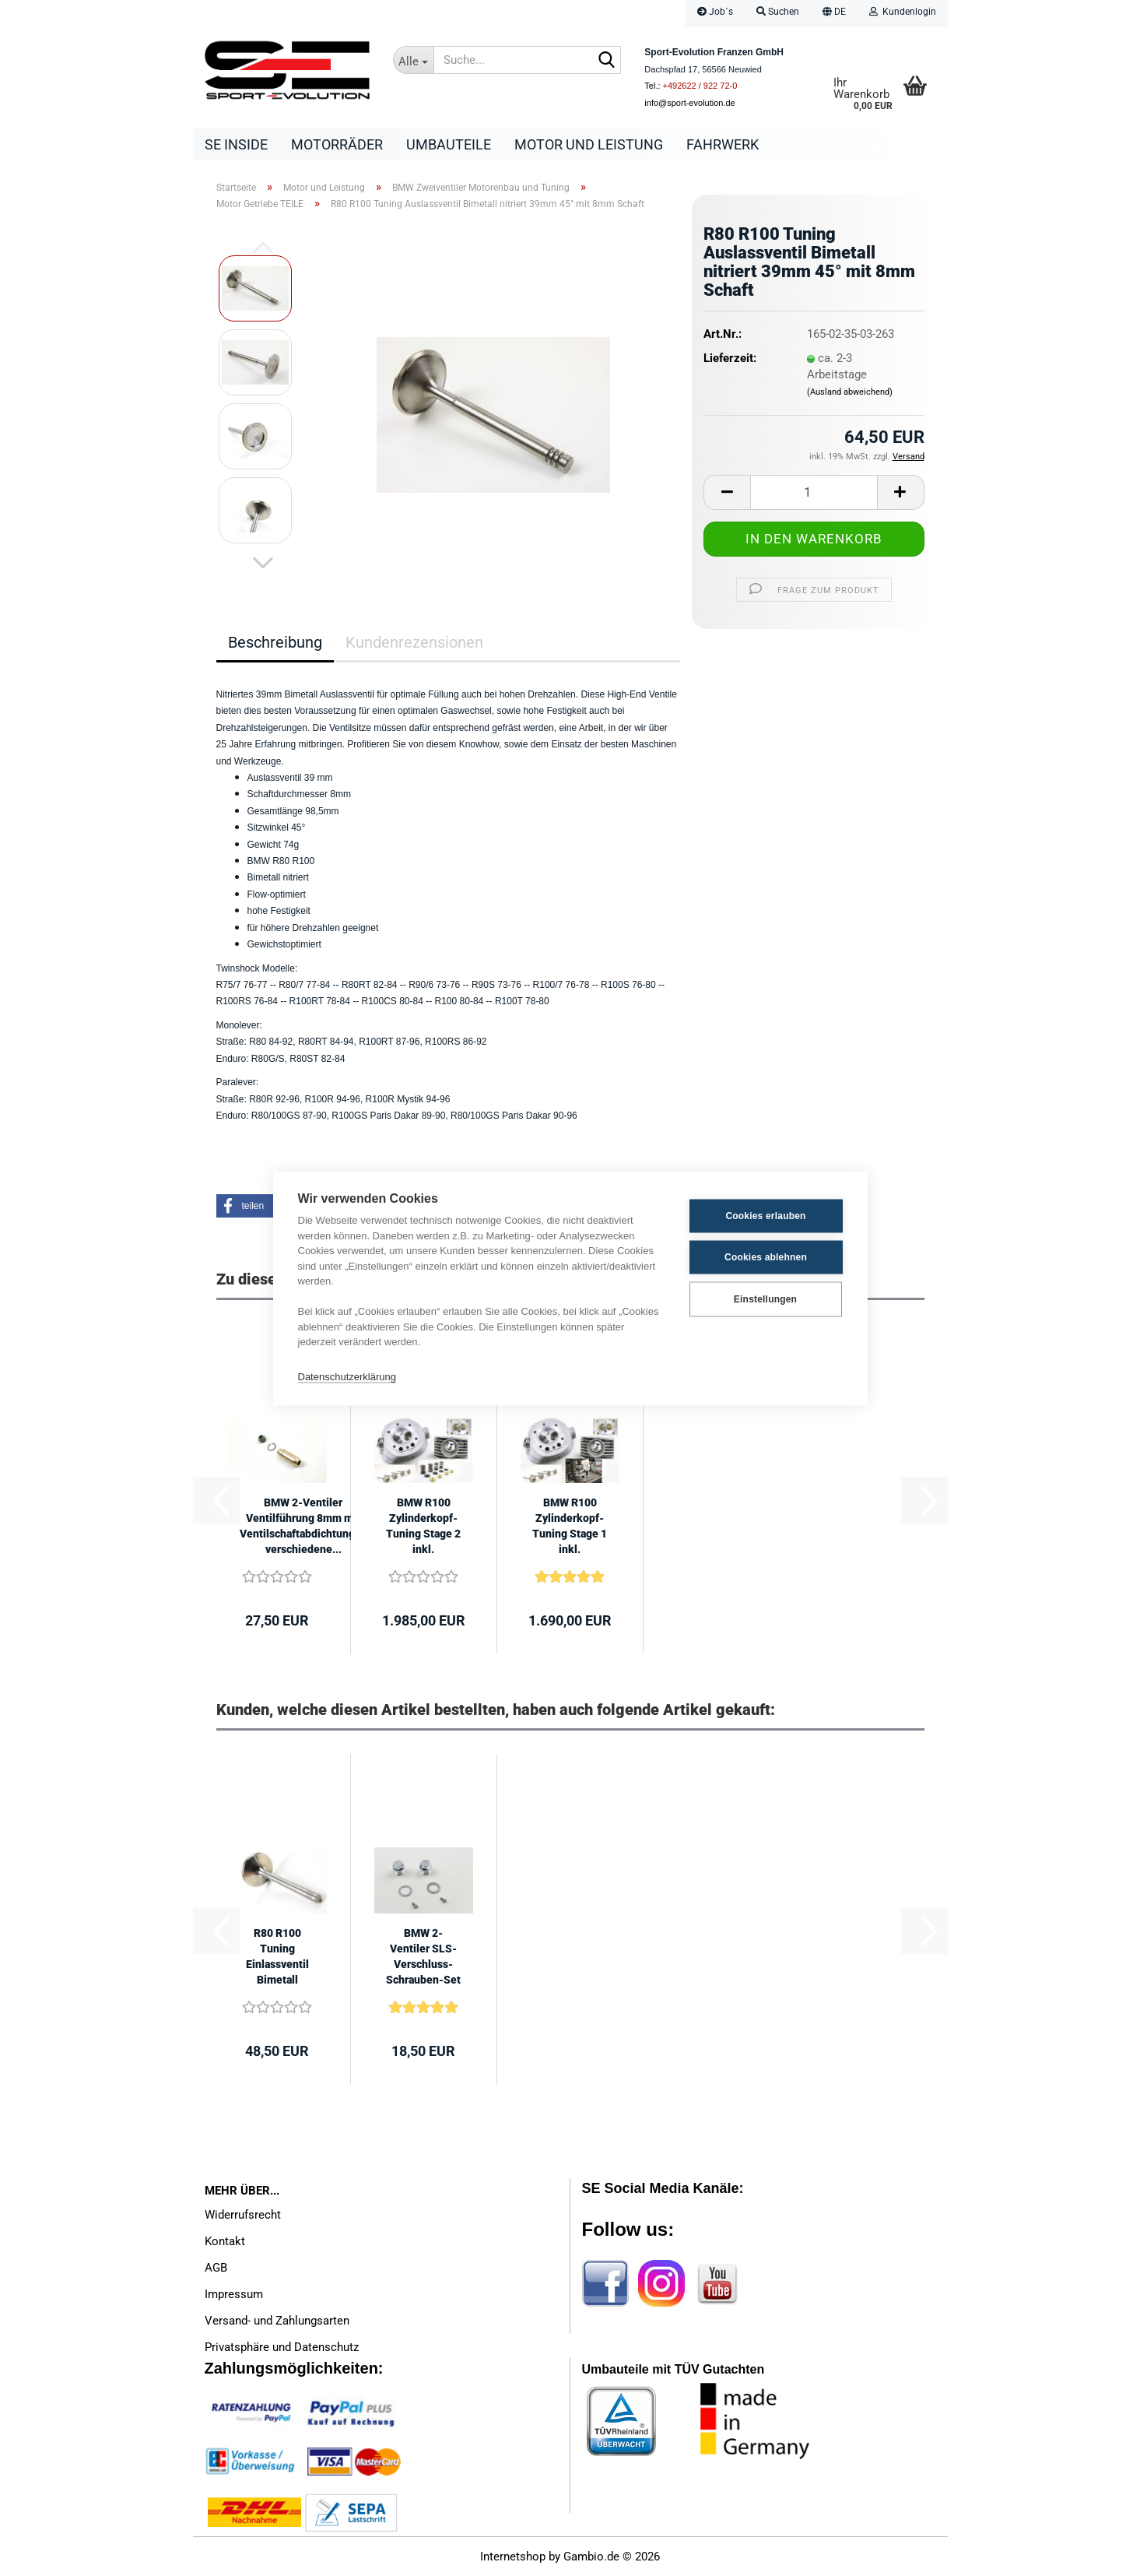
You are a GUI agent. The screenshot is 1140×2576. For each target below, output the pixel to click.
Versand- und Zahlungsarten (277, 2321)
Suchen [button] (777, 11)
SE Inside (236, 144)
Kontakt (225, 2241)
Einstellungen (765, 1299)
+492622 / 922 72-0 (700, 85)
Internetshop (512, 2557)
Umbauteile (448, 144)
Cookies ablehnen (765, 1257)
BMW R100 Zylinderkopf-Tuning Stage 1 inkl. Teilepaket (569, 1526)
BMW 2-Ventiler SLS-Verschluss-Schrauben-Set (423, 1956)
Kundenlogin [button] (902, 11)
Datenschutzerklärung (347, 1377)
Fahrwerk (722, 144)
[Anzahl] (813, 492)
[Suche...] (413, 60)
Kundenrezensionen (414, 642)
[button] (834, 13)
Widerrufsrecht (243, 2215)
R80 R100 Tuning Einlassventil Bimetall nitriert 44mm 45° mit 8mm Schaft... (277, 1957)
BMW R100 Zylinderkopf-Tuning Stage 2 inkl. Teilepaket (423, 1526)
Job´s (715, 11)
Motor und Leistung (588, 144)
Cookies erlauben (765, 1216)
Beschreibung (275, 642)
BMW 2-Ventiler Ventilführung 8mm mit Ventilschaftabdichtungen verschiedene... (303, 1525)
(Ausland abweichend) (850, 392)
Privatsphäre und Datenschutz (282, 2347)
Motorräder (337, 144)
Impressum (234, 2294)
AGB (216, 2268)
